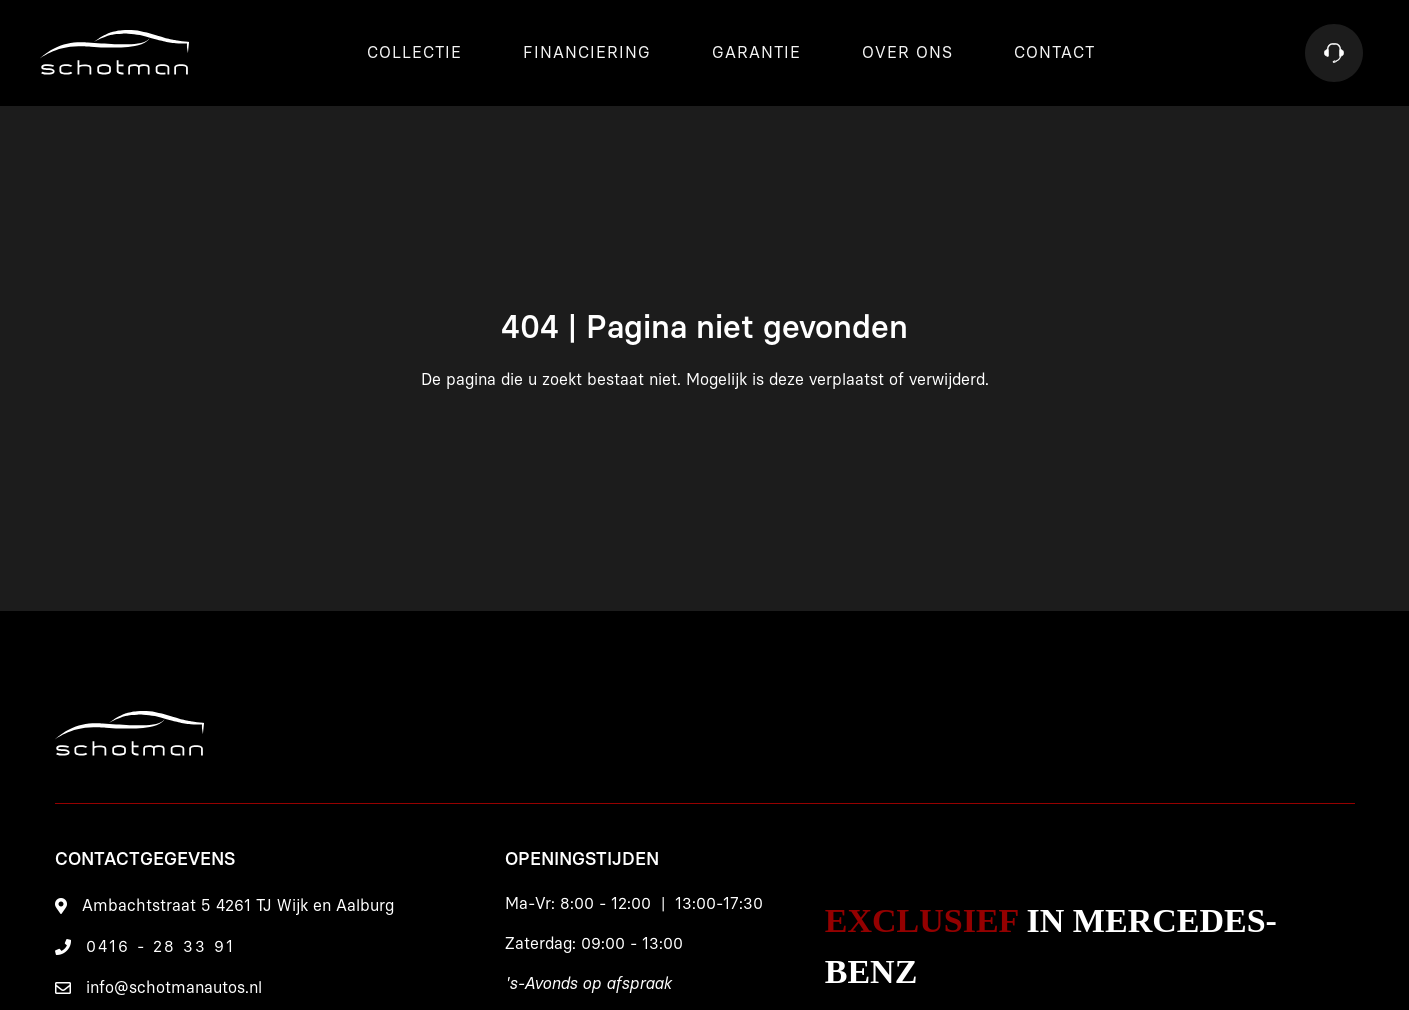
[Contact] (1334, 53)
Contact (1054, 53)
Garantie (756, 53)
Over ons (907, 53)
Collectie (414, 53)
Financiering (587, 53)
